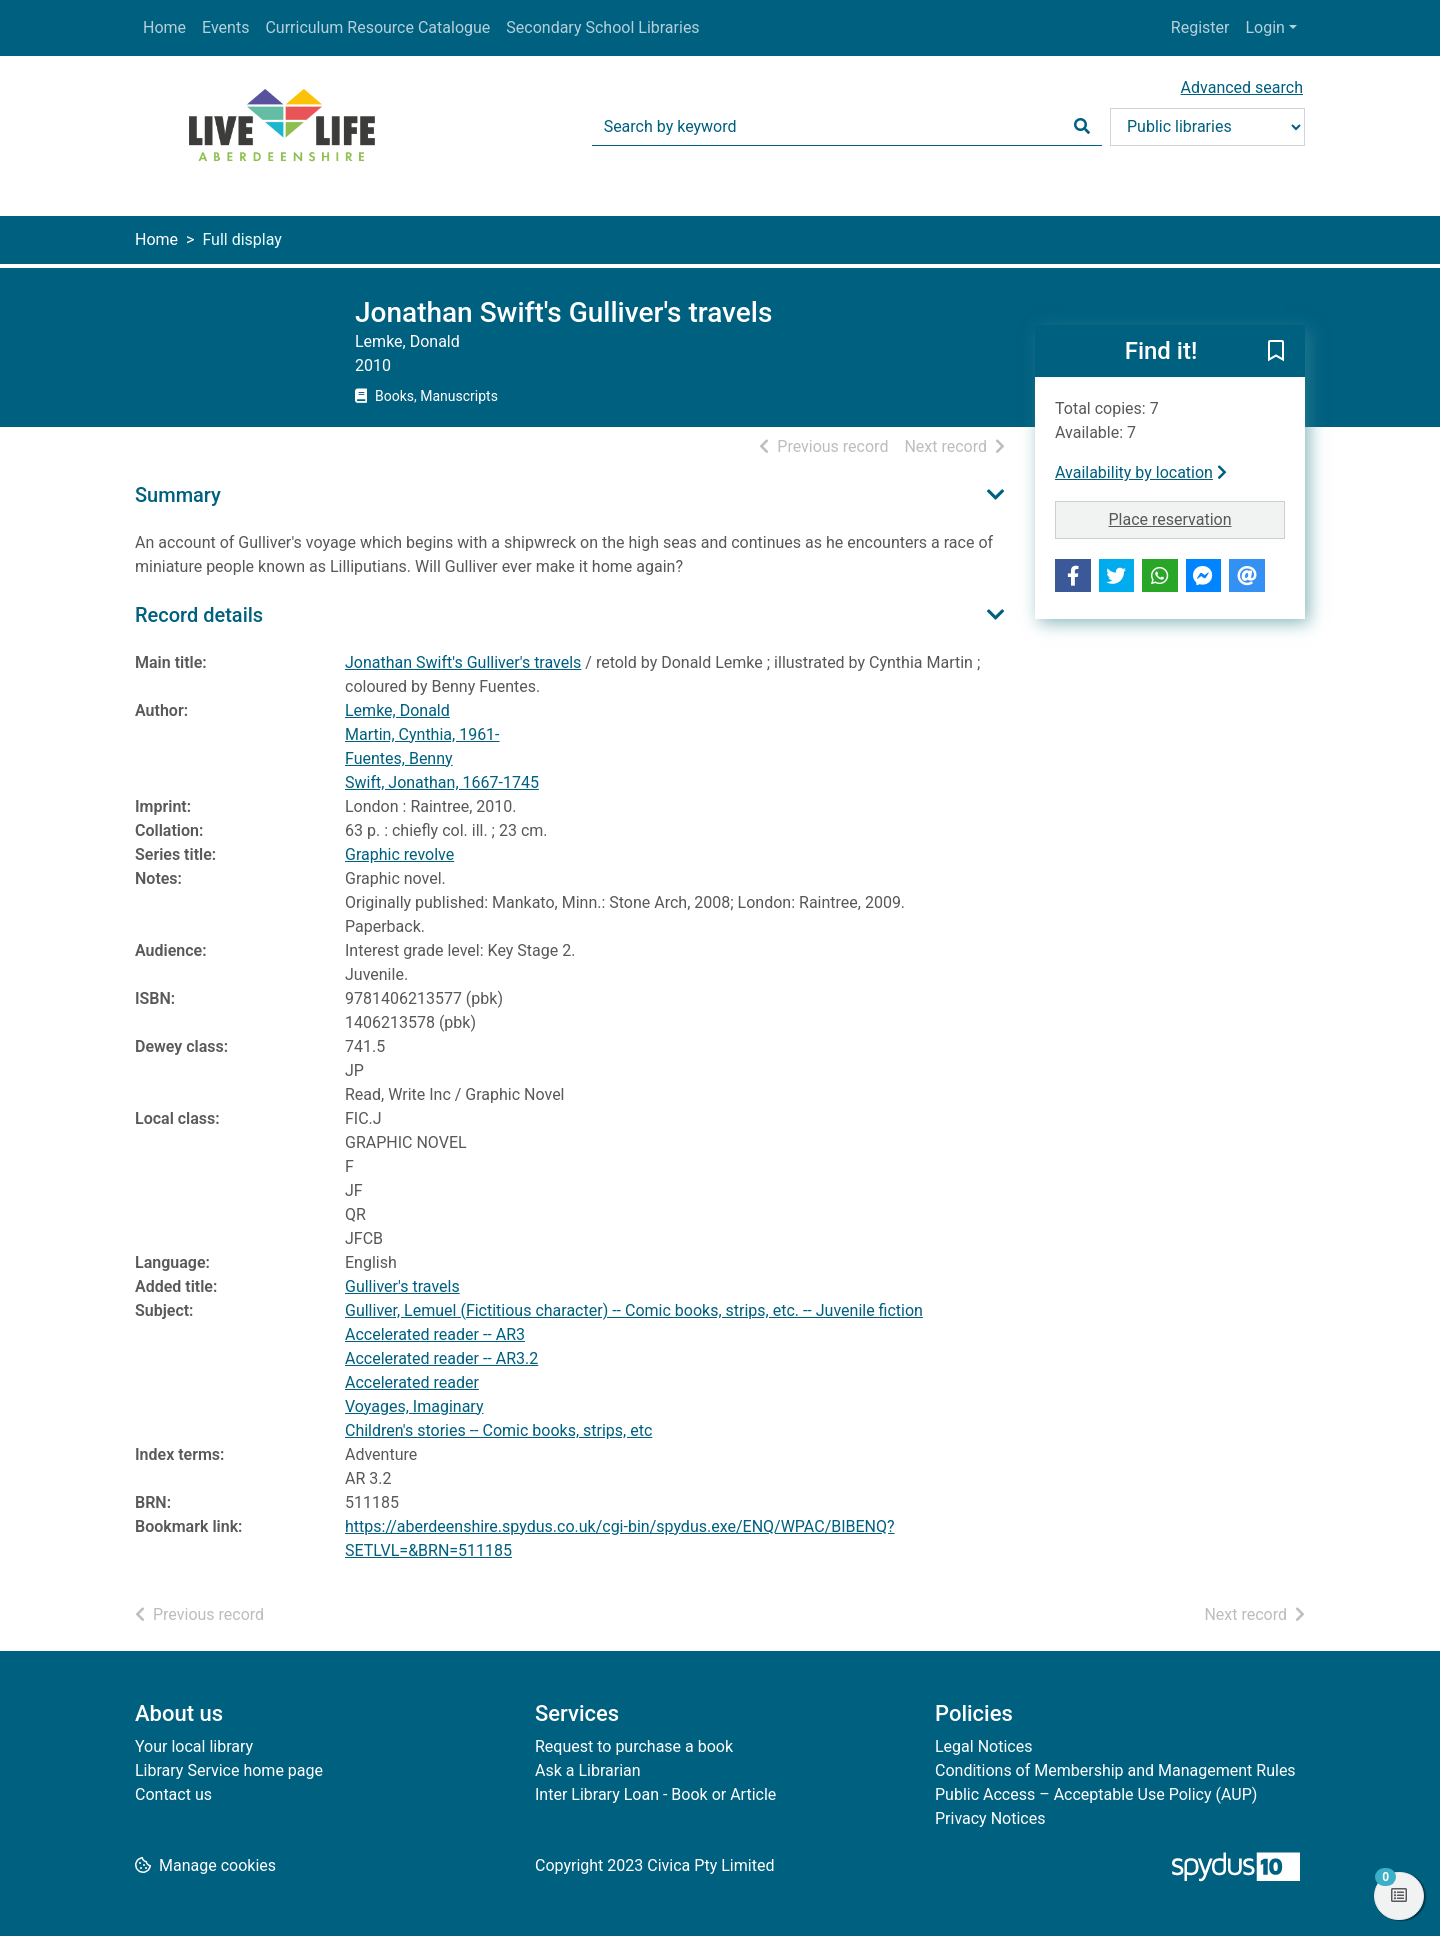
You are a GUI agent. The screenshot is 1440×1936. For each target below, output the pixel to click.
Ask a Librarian (588, 1770)
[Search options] (1207, 127)
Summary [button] (178, 495)
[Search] (1082, 127)
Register (1200, 27)
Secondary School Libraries (602, 27)
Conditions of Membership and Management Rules (1115, 1770)
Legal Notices (983, 1746)
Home (164, 27)
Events (225, 27)
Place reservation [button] (1197, 518)
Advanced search (1242, 87)
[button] (1276, 352)
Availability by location (1141, 472)
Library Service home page (229, 1770)
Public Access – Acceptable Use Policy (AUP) (1096, 1794)
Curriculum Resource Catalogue (377, 27)
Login (1264, 27)
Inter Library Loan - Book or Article (655, 1794)
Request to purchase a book (634, 1746)
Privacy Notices (990, 1818)
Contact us (173, 1794)
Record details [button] (199, 615)
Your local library (194, 1746)
